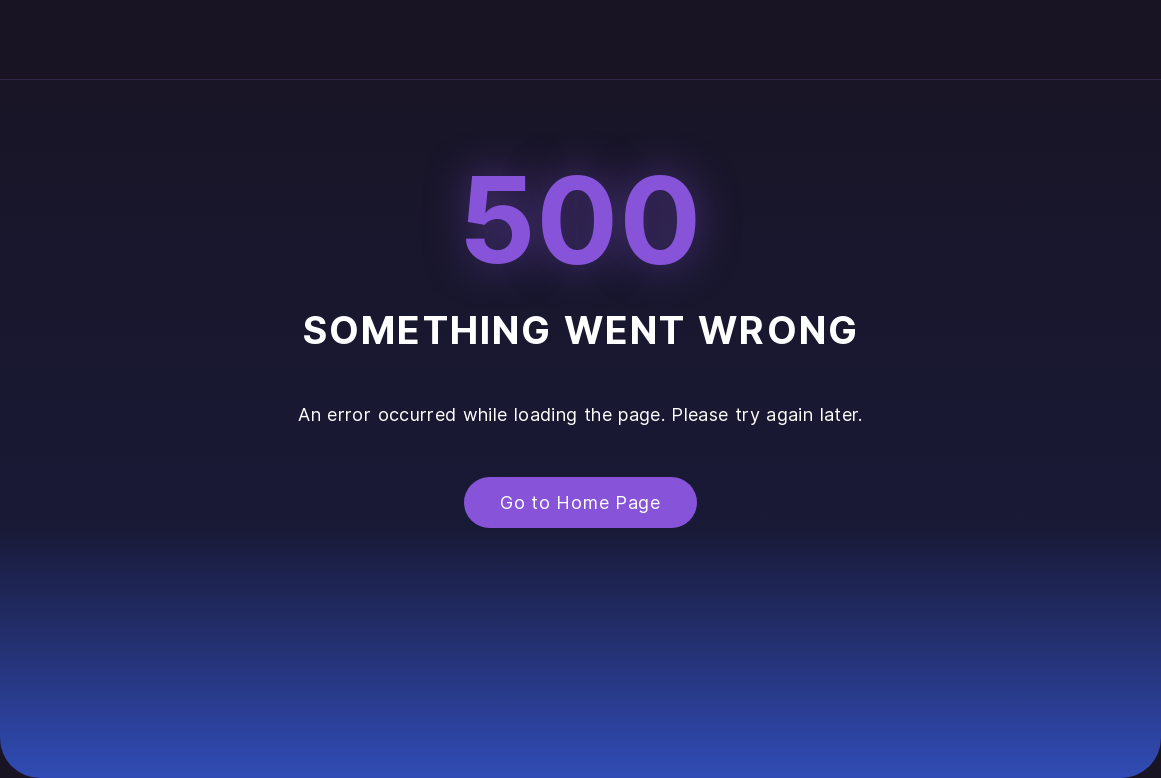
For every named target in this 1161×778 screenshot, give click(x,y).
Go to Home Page (580, 502)
